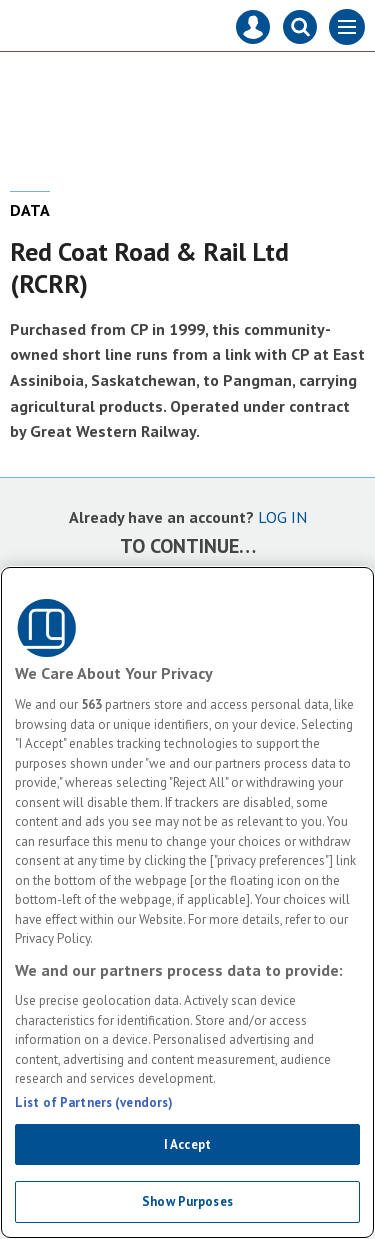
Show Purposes (187, 1201)
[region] (187, 902)
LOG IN (282, 517)
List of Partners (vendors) (94, 1102)
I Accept (187, 1144)
